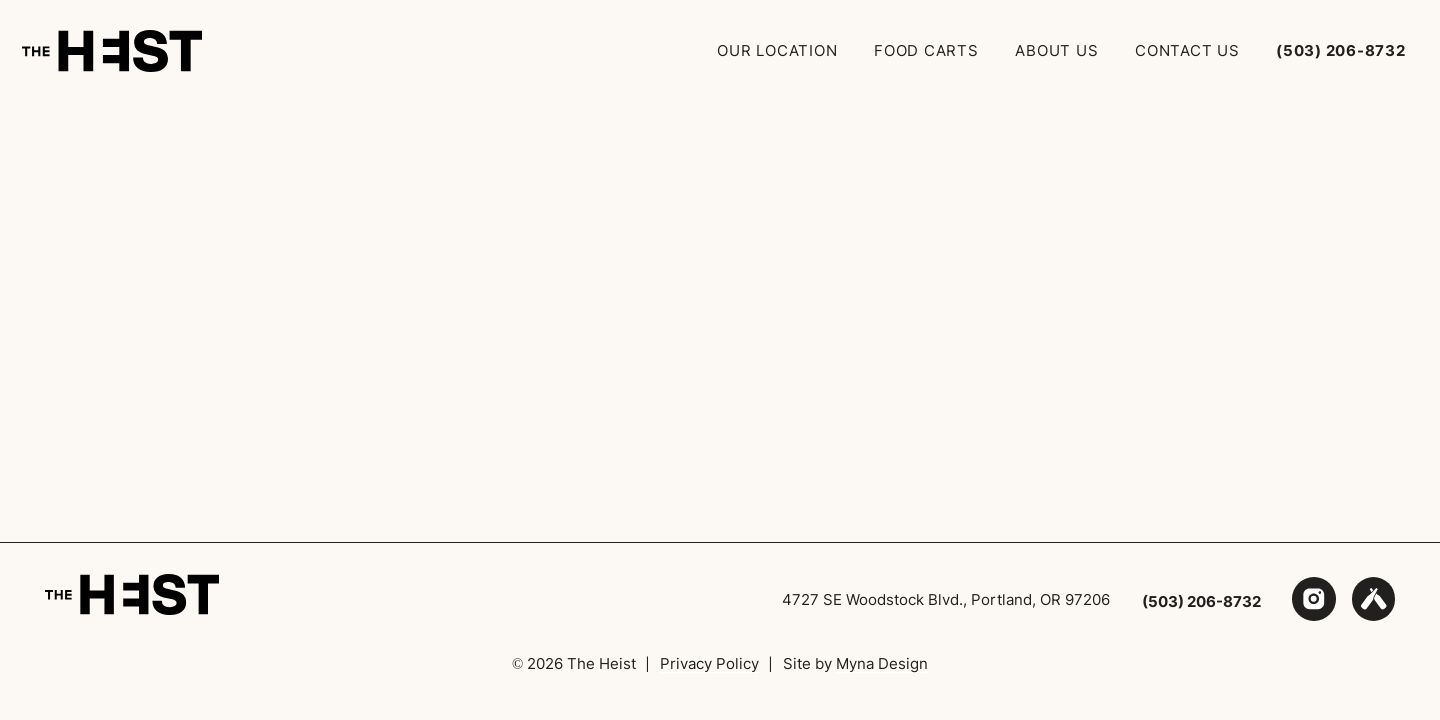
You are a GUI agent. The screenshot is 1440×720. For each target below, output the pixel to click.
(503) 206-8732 (1201, 602)
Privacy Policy (709, 664)
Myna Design (882, 664)
